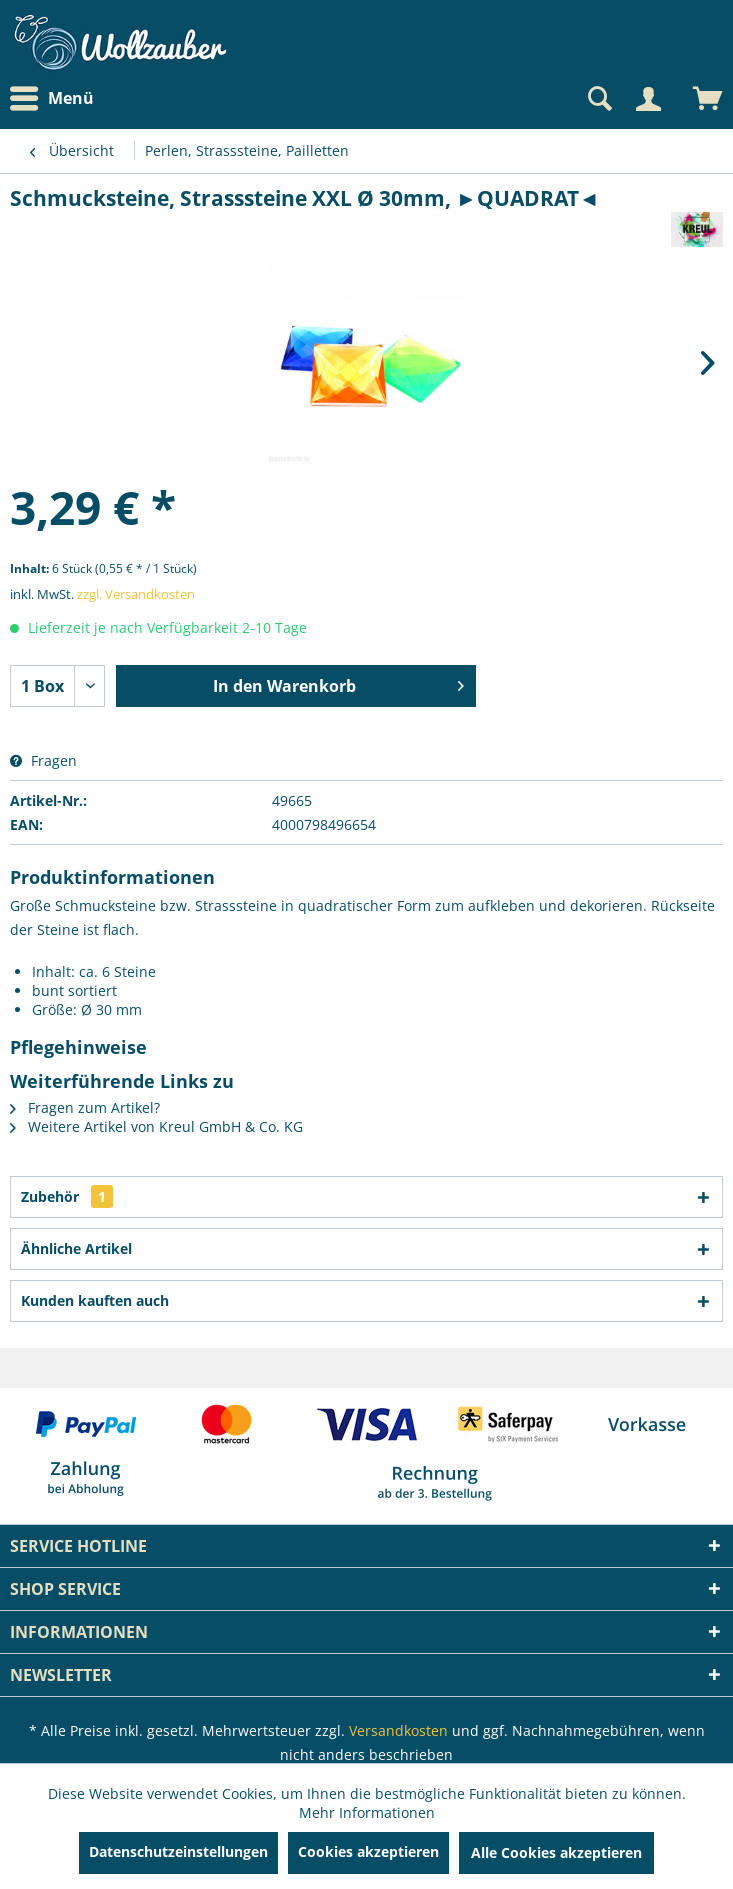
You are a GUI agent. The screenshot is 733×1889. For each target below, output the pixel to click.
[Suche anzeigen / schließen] (598, 99)
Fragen (43, 760)
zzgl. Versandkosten (136, 594)
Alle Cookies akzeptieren (556, 1852)
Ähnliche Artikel (76, 1248)
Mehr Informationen (367, 1812)
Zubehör (67, 1196)
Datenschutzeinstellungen (178, 1851)
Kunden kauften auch (95, 1300)
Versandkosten (398, 1730)
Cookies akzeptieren (368, 1851)
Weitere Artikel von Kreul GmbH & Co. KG (156, 1126)
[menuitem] (57, 98)
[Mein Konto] (648, 99)
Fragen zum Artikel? (85, 1107)
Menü (52, 99)
